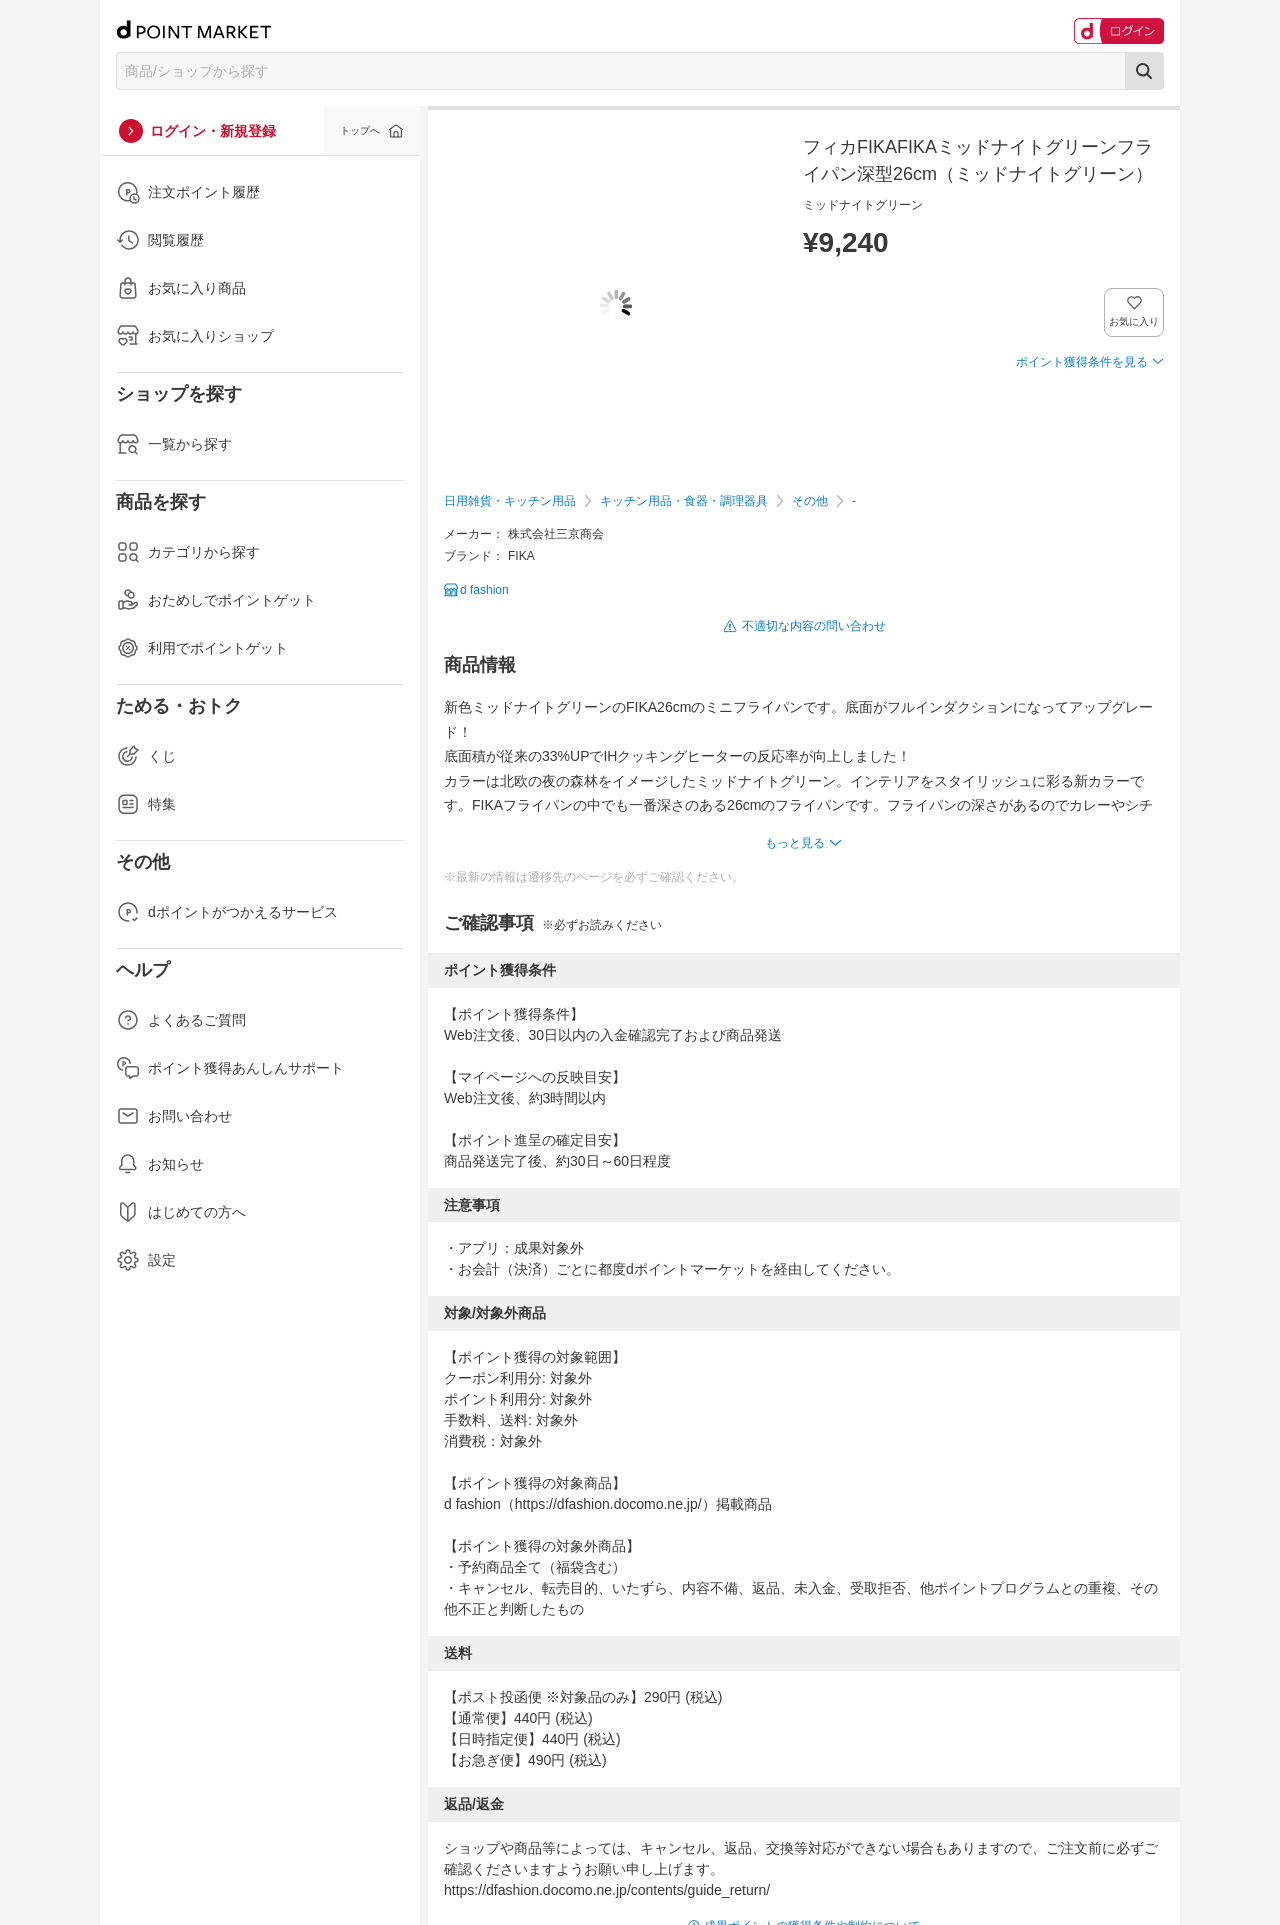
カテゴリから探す (188, 552)
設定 (146, 1260)
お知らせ (160, 1164)
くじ (146, 756)
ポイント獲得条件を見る (1082, 362)
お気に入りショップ (195, 336)
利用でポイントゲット (202, 648)
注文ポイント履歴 (188, 192)
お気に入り (1134, 321)
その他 (810, 501)
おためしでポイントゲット (216, 600)
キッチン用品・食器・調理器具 (684, 501)
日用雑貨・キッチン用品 (510, 501)
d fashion (484, 590)
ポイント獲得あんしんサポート (230, 1068)
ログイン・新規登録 (213, 131)
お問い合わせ (174, 1116)
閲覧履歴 (160, 240)
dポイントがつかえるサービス (227, 912)
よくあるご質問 (181, 1020)
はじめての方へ (181, 1212)
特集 (146, 804)
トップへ (360, 130)
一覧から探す (174, 444)
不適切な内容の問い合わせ (814, 626)
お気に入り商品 (181, 288)
